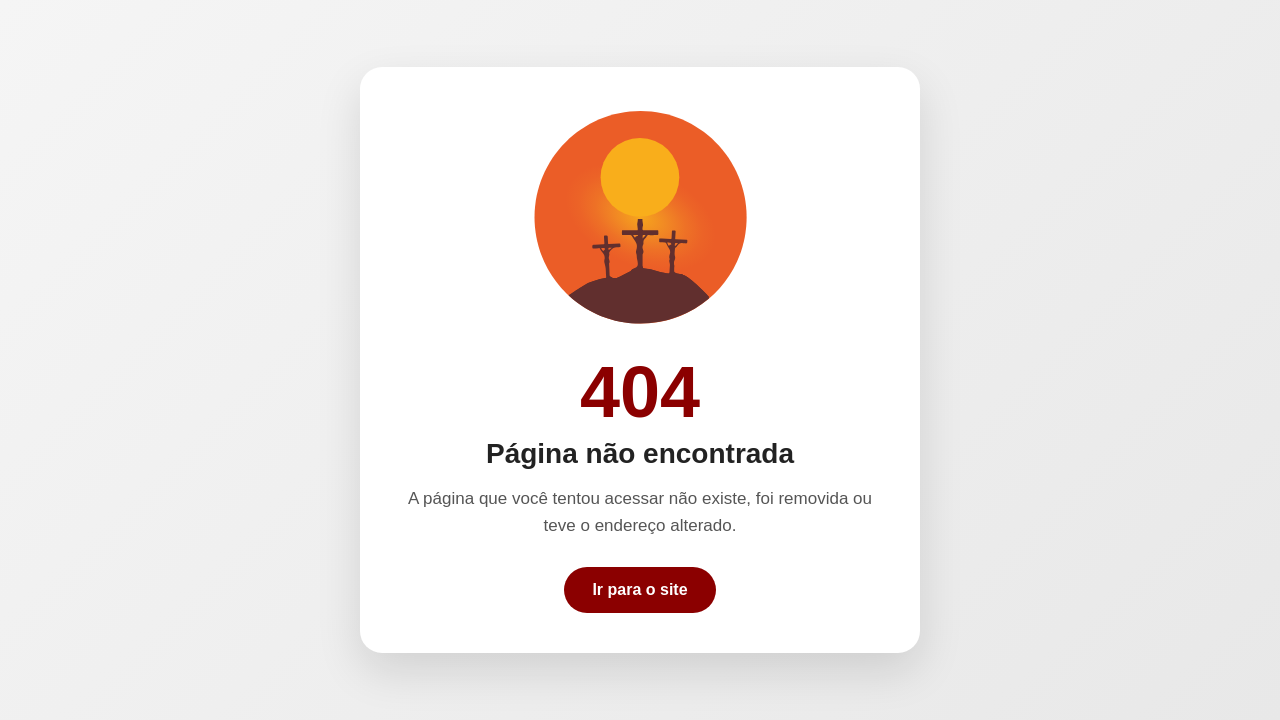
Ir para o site (639, 589)
